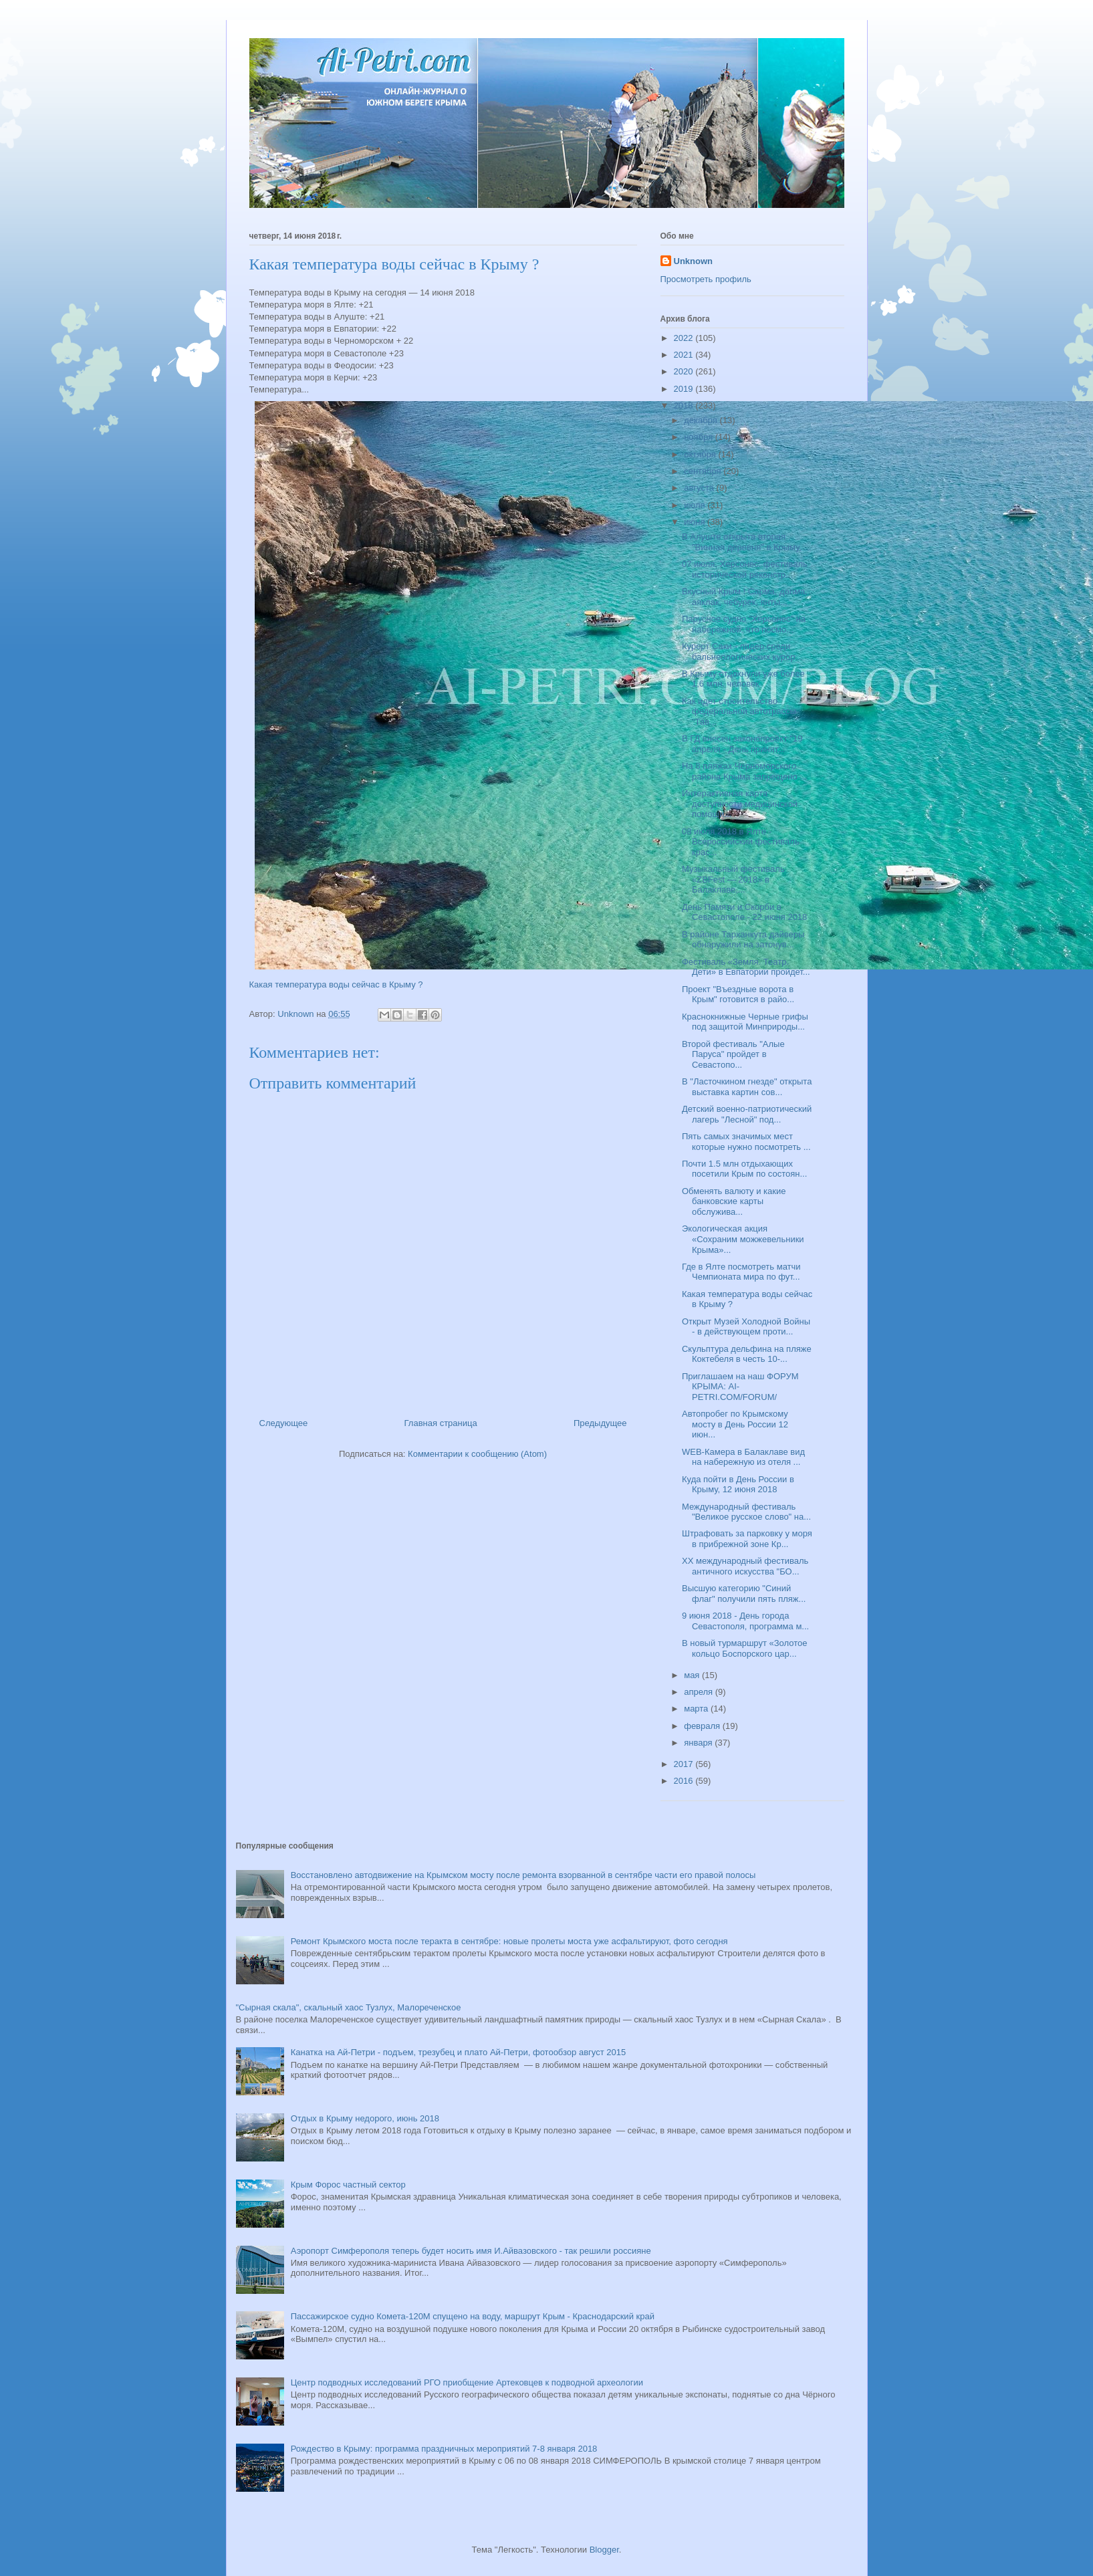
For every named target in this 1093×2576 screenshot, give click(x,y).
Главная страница (440, 1423)
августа (700, 488)
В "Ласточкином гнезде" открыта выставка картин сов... (747, 1086)
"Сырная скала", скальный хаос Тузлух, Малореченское (348, 2007)
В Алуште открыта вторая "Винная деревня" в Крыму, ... (746, 542)
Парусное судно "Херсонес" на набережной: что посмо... (744, 624)
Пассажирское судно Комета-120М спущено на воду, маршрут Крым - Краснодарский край (472, 2316)
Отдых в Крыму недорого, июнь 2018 (365, 2118)
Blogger (604, 2550)
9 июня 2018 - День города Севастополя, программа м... (745, 1621)
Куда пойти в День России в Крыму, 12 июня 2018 (738, 1484)
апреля (699, 1692)
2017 (685, 1764)
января (699, 1743)
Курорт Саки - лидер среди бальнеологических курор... (742, 651)
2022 (685, 338)
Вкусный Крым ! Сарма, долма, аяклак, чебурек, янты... (745, 596)
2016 (685, 1781)
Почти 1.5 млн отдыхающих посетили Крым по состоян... (744, 1169)
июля (695, 505)
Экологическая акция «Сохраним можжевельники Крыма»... (743, 1238)
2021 (685, 355)
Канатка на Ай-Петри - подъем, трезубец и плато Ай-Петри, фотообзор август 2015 (458, 2052)
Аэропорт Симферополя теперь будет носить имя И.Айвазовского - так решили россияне (471, 2251)
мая (693, 1675)
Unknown (693, 261)
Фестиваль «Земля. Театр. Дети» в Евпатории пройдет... (746, 967)
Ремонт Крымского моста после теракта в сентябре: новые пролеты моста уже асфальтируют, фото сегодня (509, 1941)
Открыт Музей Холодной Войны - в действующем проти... (746, 1326)
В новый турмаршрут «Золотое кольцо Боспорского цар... (744, 1648)
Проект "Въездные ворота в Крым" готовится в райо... (738, 994)
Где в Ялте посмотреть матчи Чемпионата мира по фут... (741, 1272)
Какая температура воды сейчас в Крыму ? (336, 984)
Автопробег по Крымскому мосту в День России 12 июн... (735, 1424)
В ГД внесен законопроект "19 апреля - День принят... (742, 743)
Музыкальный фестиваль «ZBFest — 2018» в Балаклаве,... (733, 879)
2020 (685, 371)
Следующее (283, 1423)
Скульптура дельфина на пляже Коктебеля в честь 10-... (747, 1354)
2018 (685, 405)
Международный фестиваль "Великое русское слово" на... (746, 1512)
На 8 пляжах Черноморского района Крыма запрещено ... (744, 771)
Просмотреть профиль (705, 279)
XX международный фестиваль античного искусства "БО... (745, 1566)
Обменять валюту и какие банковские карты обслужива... (734, 1201)
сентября (703, 471)
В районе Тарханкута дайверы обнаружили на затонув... (743, 939)
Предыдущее (600, 1423)
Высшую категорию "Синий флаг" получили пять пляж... (744, 1593)
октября (701, 454)
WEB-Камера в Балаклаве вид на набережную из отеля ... (743, 1457)
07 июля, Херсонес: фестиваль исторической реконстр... (745, 569)
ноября (699, 437)
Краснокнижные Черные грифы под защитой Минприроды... (745, 1022)
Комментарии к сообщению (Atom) (477, 1454)
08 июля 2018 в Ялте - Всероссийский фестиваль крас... (741, 841)
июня (695, 522)
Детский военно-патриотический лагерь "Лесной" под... (747, 1114)
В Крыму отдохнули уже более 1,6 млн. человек (743, 679)
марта (697, 1709)
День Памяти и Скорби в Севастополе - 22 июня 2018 (744, 912)
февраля (703, 1726)
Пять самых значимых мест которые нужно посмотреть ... (746, 1141)
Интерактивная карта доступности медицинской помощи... (740, 803)
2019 (685, 389)
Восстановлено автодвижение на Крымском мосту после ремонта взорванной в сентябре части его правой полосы (523, 1875)
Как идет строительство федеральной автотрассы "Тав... (739, 711)
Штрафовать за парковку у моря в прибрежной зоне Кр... (747, 1538)
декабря (701, 420)
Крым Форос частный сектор (348, 2185)
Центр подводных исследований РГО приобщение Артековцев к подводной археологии (467, 2382)
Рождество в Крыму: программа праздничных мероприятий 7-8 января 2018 (444, 2449)
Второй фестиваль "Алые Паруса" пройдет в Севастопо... (733, 1054)
